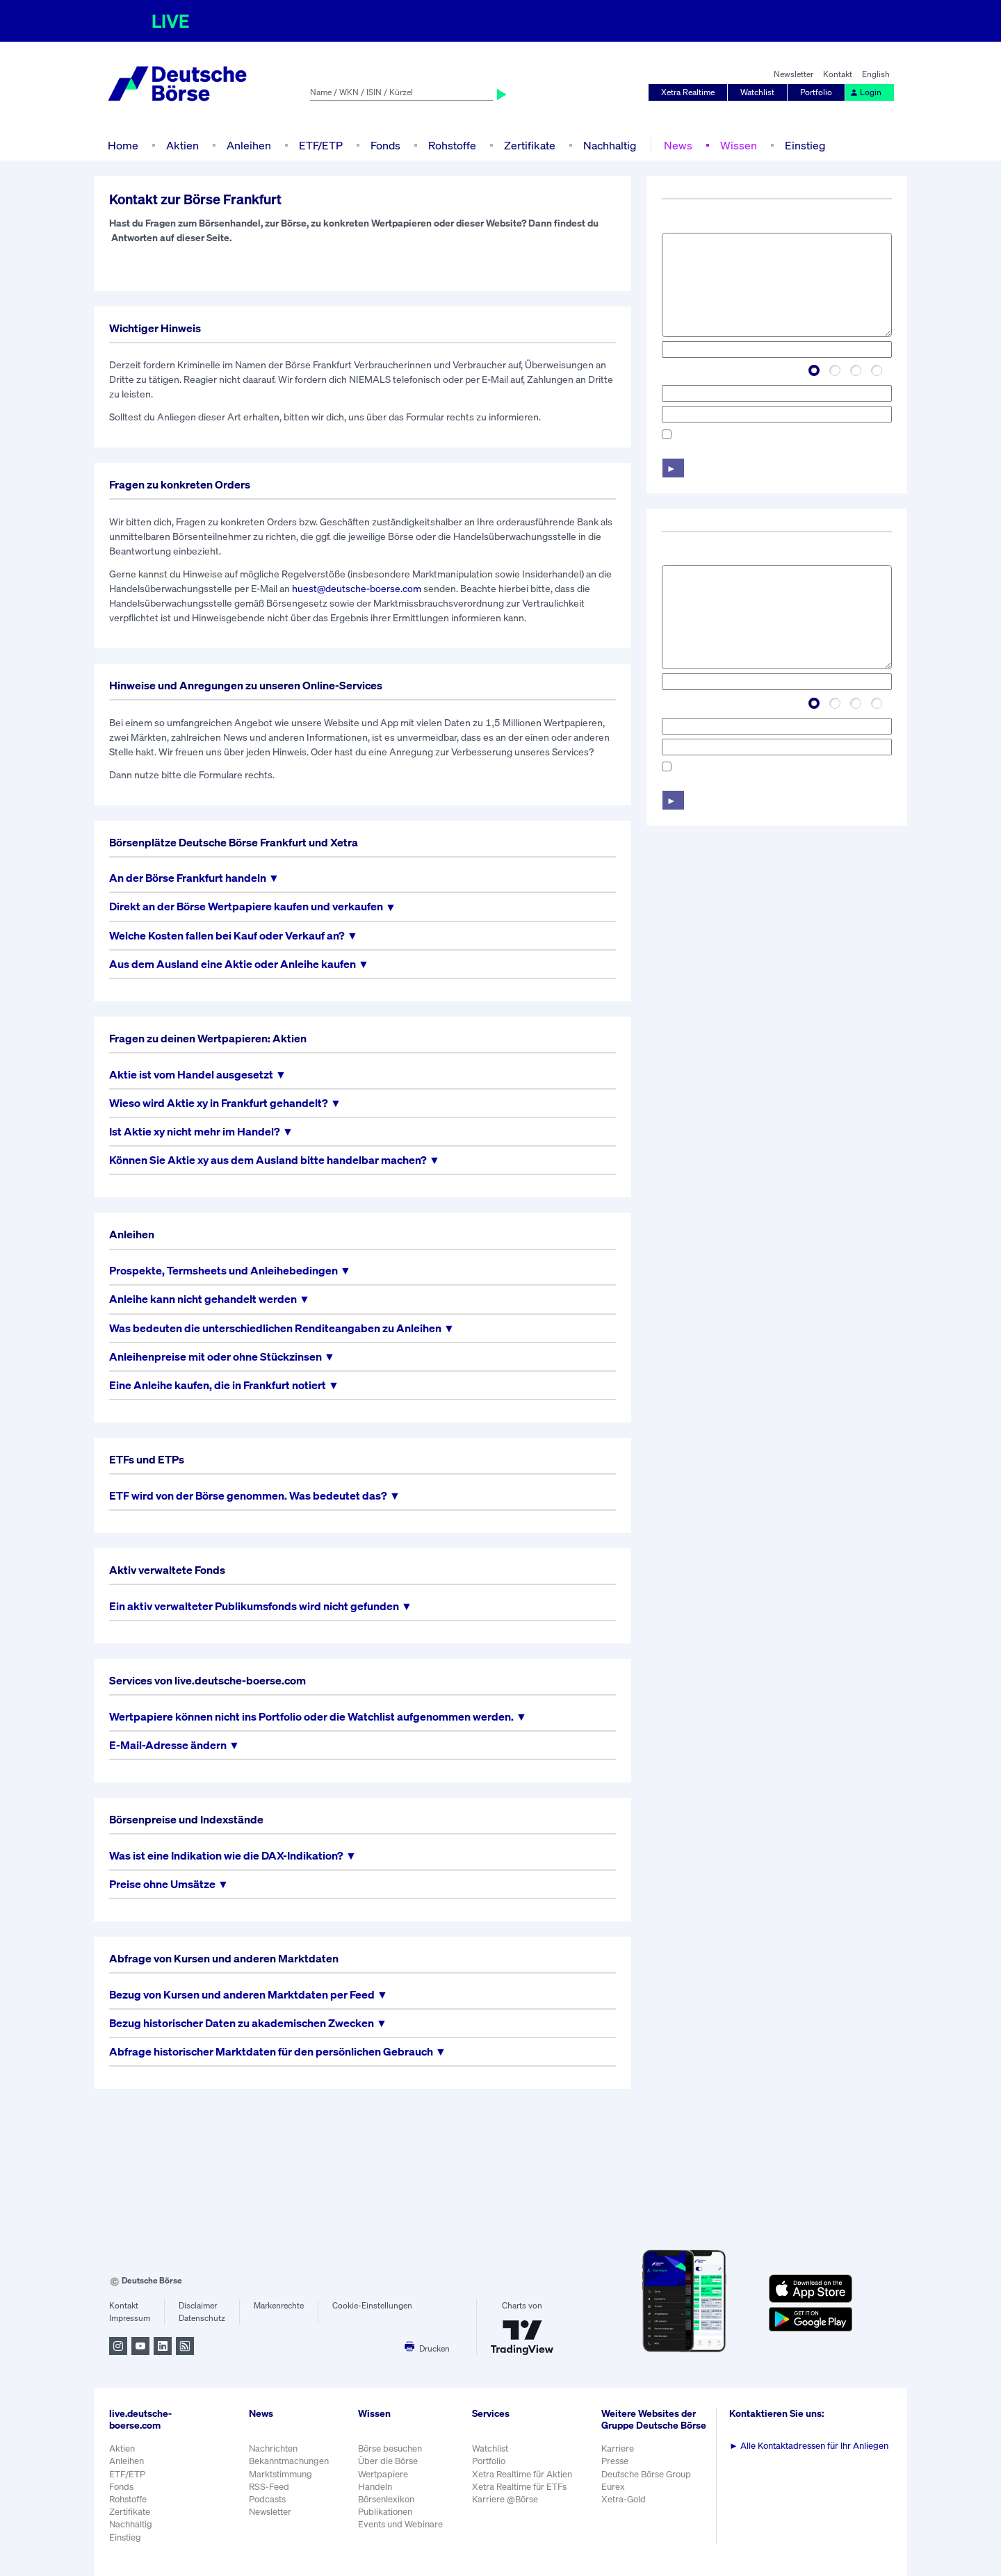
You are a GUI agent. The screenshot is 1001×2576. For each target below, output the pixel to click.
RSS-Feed (269, 2487)
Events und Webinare (400, 2524)
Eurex (613, 2487)
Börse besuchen (390, 2448)
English (876, 74)
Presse (614, 2461)
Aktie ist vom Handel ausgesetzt (191, 1074)
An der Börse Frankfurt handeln (187, 878)
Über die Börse (388, 2461)
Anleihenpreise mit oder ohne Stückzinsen (215, 1356)
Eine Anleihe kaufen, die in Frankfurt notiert (217, 1385)
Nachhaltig (609, 145)
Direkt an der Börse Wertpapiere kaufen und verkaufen (246, 906)
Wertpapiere (383, 2474)
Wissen (738, 145)
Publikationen (385, 2512)
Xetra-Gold (623, 2499)
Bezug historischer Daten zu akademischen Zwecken (241, 2023)
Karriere (617, 2448)
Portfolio (816, 92)
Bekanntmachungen (289, 2461)
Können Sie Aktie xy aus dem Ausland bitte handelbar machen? (268, 1160)
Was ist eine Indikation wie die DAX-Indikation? (226, 1855)
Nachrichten (273, 2448)
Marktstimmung (280, 2474)
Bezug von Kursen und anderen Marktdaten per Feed (242, 1994)
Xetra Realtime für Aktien (522, 2474)
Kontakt (837, 74)
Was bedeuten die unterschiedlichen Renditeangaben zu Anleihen (275, 1328)
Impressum (129, 2318)
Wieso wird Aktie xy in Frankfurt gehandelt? (218, 1103)
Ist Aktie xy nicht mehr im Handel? (194, 1131)
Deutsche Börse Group (646, 2474)
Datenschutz (202, 2318)
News (678, 145)
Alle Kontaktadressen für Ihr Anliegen (808, 2446)
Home (123, 145)
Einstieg (805, 145)
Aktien (182, 145)
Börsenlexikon (386, 2499)
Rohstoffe (452, 145)
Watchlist (757, 92)
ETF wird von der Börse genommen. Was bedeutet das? (248, 1495)
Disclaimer (198, 2305)
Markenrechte (279, 2305)
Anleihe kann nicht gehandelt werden (203, 1299)
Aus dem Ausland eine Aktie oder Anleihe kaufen (232, 964)
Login (865, 92)
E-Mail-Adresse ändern (168, 1745)
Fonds (385, 145)
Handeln (375, 2487)
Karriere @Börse (505, 2499)
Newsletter (793, 74)
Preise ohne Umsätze (162, 1884)
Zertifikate (529, 145)
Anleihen (249, 145)
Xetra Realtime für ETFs (519, 2487)
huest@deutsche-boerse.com (356, 588)
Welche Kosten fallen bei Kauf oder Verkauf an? (227, 935)
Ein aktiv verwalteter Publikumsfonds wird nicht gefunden (254, 1606)
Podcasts (267, 2499)
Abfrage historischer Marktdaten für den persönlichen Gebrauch (271, 2051)
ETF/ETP (321, 145)
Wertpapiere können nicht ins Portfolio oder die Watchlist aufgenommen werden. (311, 1716)
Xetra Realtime (688, 92)
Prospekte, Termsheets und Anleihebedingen (223, 1270)
